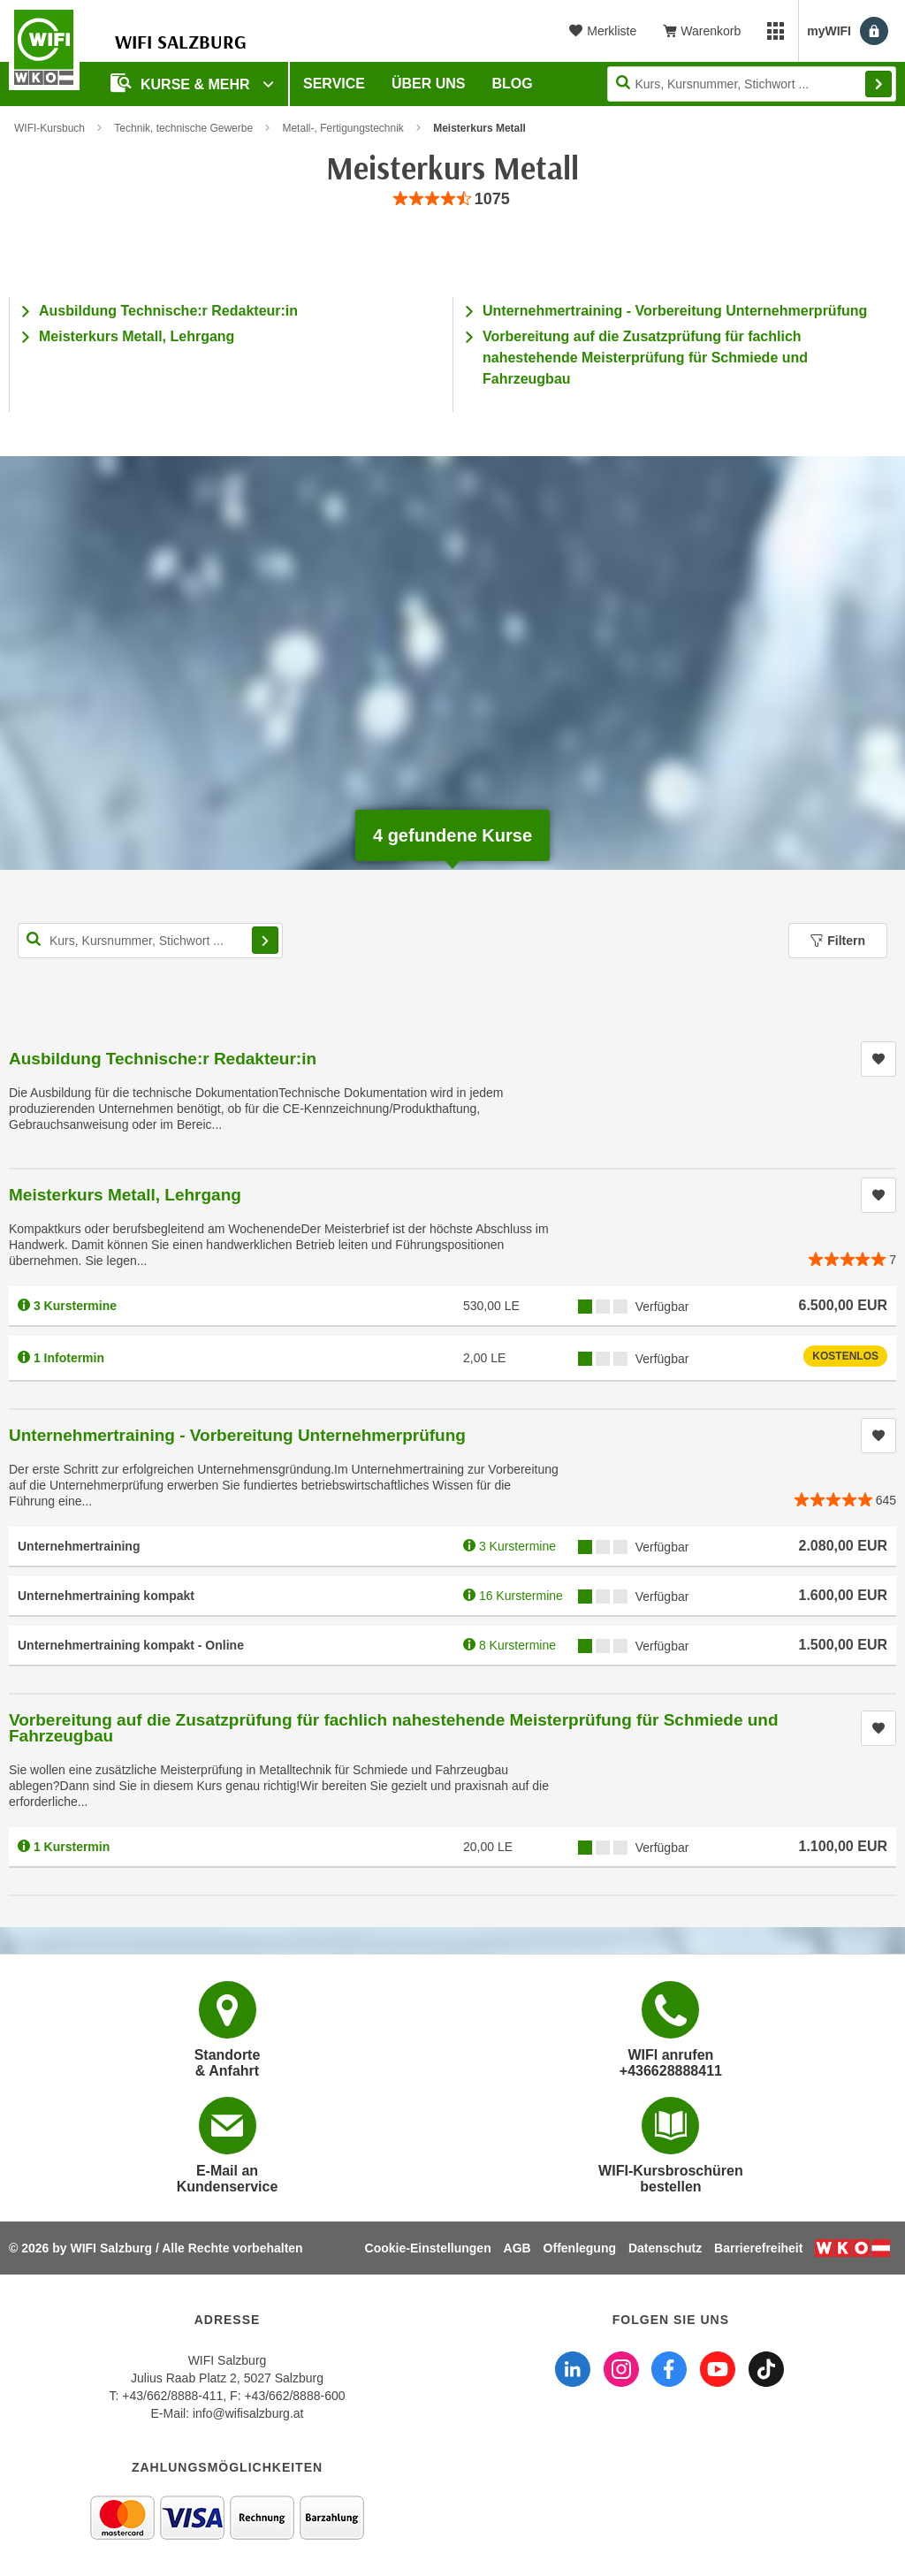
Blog (512, 83)
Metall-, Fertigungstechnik (342, 128)
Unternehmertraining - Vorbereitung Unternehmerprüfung (675, 310)
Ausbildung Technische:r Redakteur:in (168, 310)
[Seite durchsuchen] (751, 84)
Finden (878, 84)
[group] (452, 199)
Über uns (429, 83)
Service (334, 83)
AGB (517, 2248)
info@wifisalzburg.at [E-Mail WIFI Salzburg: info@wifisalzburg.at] (248, 2413)
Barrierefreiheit (758, 2248)
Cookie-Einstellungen (428, 2248)
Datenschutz (665, 2248)
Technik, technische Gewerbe (183, 128)
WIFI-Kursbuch (49, 128)
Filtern (837, 941)
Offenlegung (580, 2248)
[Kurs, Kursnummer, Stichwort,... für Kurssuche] (150, 940)
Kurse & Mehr (182, 83)
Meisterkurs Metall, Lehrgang (136, 336)
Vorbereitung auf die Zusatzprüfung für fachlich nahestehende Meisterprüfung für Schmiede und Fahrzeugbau (645, 357)
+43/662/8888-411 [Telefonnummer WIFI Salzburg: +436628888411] (172, 2396)
